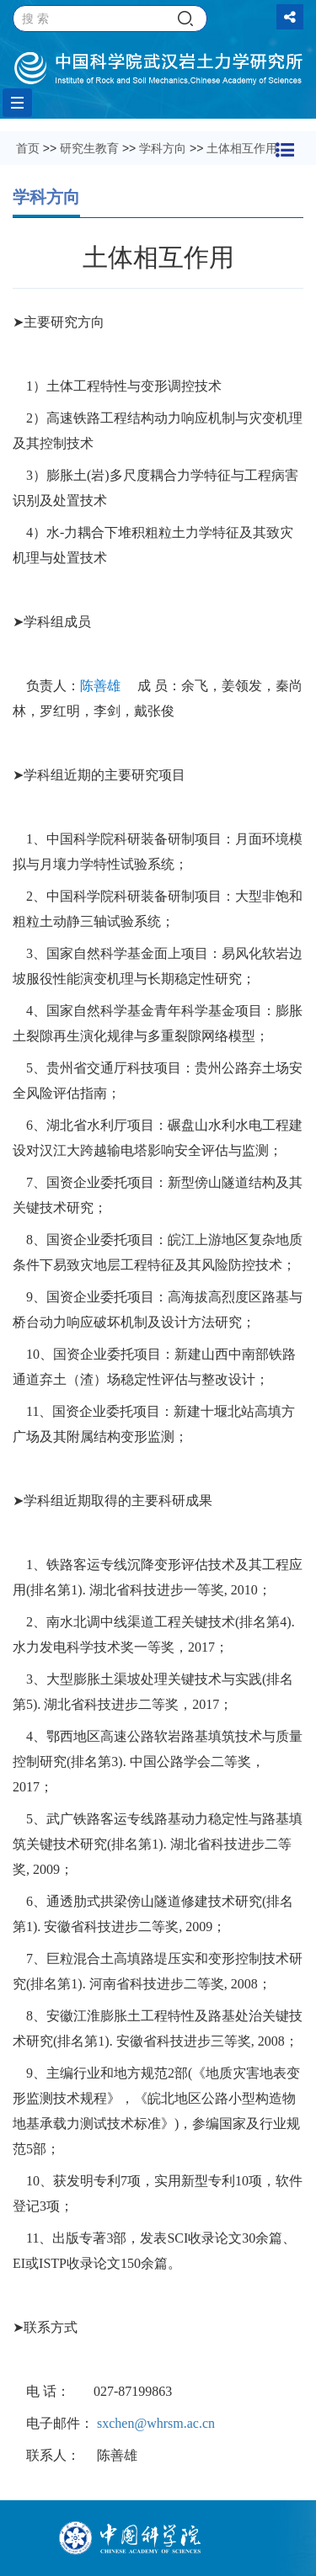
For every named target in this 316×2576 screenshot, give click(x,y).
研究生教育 (89, 148)
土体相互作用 (241, 148)
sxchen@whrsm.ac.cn (156, 2423)
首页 (28, 148)
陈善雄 (100, 686)
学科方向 (162, 148)
